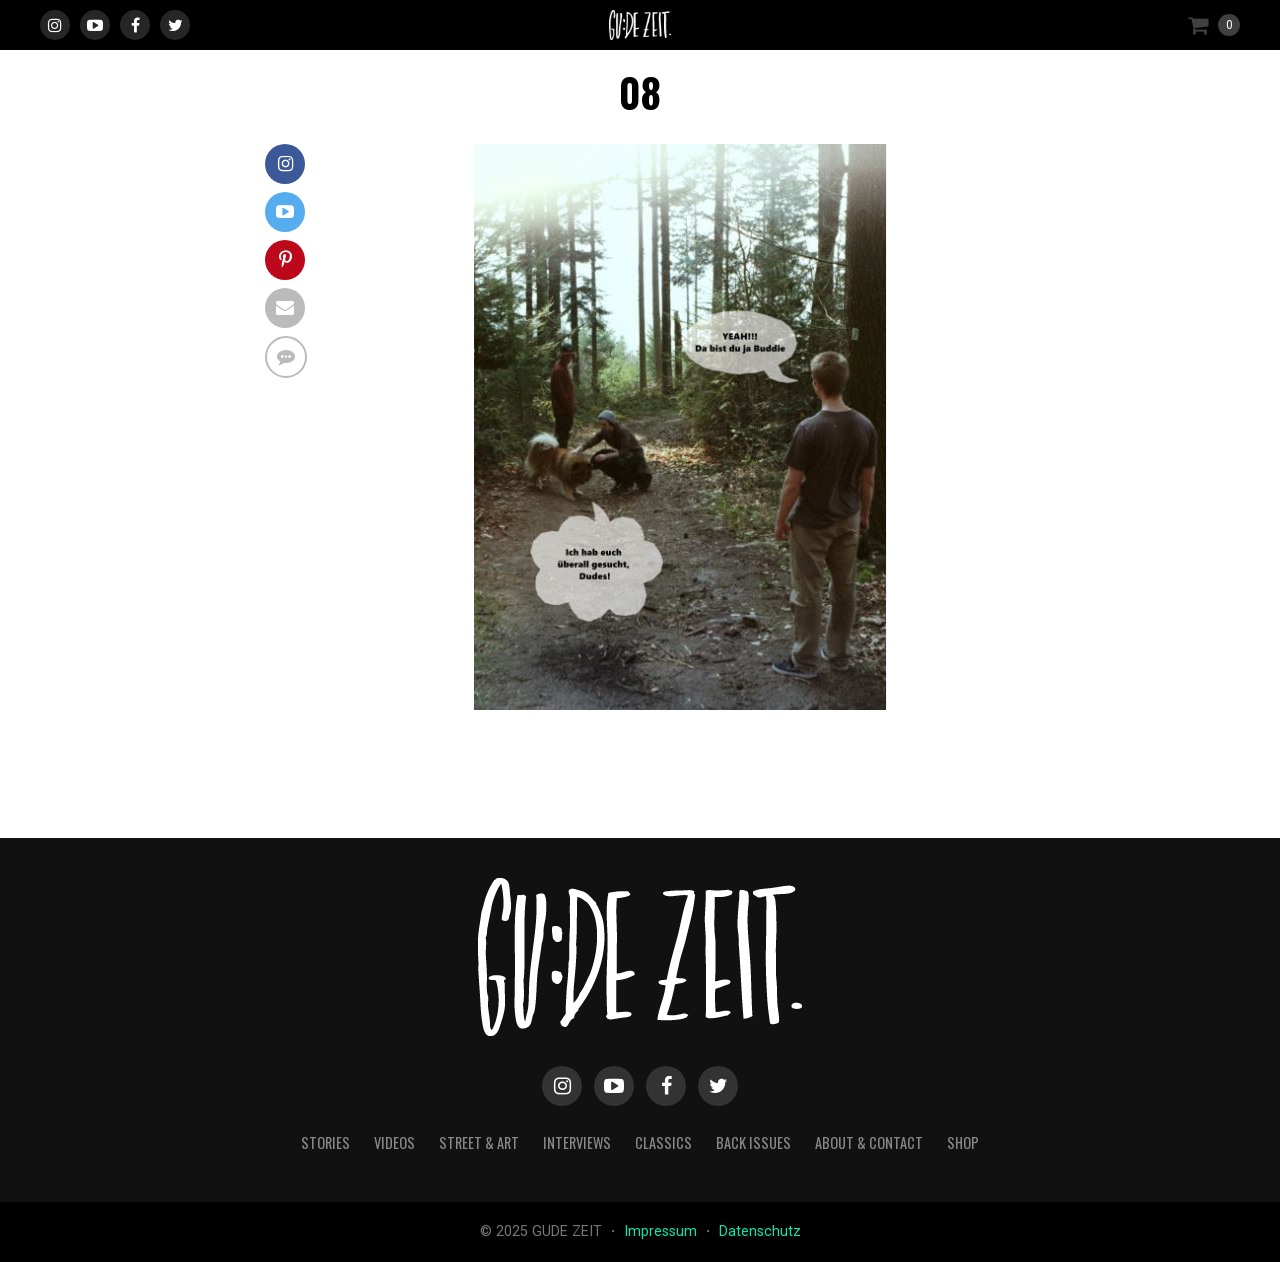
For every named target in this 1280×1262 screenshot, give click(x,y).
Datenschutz (760, 1231)
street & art (479, 1142)
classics (663, 1142)
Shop (963, 1142)
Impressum (662, 1231)
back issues (753, 1142)
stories (325, 1142)
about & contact (869, 1142)
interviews (577, 1142)
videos (394, 1142)
